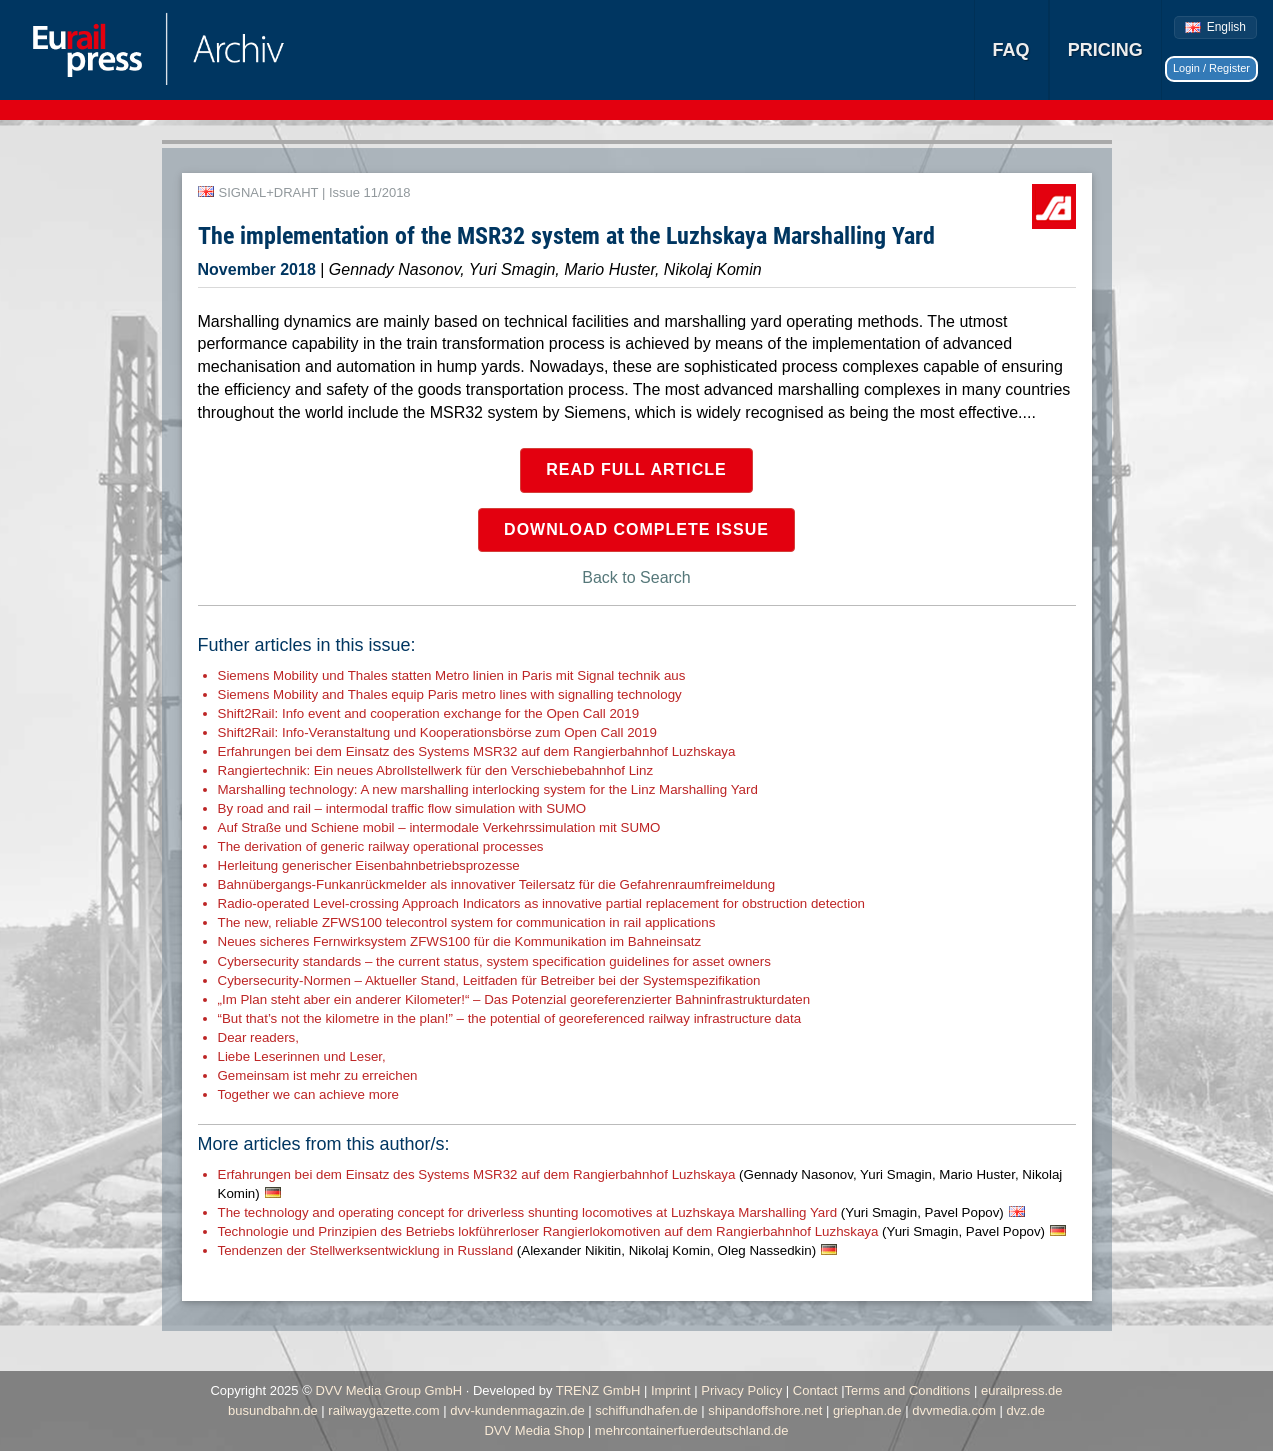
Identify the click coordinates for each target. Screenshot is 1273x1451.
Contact (815, 1390)
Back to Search (636, 577)
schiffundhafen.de (646, 1410)
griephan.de (867, 1410)
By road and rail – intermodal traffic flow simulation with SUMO (402, 808)
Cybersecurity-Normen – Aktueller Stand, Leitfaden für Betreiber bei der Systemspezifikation (489, 980)
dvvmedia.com (954, 1410)
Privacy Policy (741, 1390)
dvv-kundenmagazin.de (517, 1410)
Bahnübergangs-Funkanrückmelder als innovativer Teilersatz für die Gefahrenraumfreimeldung (497, 884)
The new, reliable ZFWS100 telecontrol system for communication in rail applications (467, 922)
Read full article (636, 469)
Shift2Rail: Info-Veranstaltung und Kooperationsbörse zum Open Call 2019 (437, 732)
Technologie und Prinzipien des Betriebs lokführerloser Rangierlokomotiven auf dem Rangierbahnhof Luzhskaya (632, 1231)
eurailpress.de (1022, 1390)
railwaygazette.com (383, 1410)
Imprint (671, 1390)
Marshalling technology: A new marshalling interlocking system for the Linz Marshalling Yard (488, 789)
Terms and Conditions (908, 1390)
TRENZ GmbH (598, 1390)
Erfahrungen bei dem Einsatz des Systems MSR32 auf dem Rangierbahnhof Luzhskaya (477, 751)
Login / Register (1211, 68)
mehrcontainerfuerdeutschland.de (692, 1430)
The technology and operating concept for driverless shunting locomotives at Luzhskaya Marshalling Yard (611, 1212)
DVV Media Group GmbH (388, 1390)
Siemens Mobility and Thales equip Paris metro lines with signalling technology (450, 694)
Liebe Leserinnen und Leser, (302, 1056)
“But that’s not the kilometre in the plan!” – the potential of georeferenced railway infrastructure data (510, 1018)
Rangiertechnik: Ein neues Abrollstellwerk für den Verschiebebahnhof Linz (436, 770)
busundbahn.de (273, 1410)
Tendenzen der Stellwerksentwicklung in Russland (517, 1250)
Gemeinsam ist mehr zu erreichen (318, 1075)
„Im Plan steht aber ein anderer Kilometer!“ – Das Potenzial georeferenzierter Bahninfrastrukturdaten (514, 999)
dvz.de (1026, 1410)
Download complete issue (636, 529)
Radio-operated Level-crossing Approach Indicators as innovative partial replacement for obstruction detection (542, 903)
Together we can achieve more (309, 1094)
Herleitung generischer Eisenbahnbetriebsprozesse (369, 865)
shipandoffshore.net (765, 1410)
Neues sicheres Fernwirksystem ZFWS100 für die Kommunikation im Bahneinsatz (460, 941)
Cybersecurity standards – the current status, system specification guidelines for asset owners (494, 961)
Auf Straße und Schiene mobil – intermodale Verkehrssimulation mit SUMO (439, 827)
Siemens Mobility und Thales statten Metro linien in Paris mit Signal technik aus (452, 675)
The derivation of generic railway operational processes (381, 846)
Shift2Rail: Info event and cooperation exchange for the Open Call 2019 (429, 713)
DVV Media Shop (534, 1430)
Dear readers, (259, 1037)
